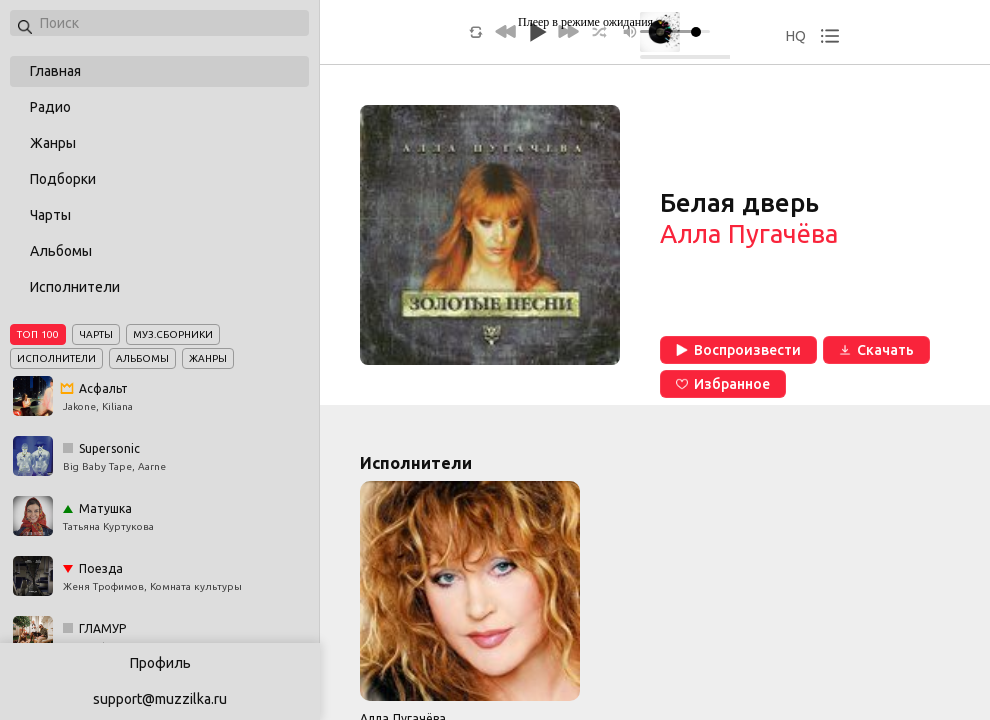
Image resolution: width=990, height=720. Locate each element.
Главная (55, 71)
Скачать (876, 350)
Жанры (53, 143)
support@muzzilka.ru (160, 699)
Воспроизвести (738, 350)
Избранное (723, 384)
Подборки (63, 179)
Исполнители (75, 287)
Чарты (50, 215)
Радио (50, 107)
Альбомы (61, 251)
